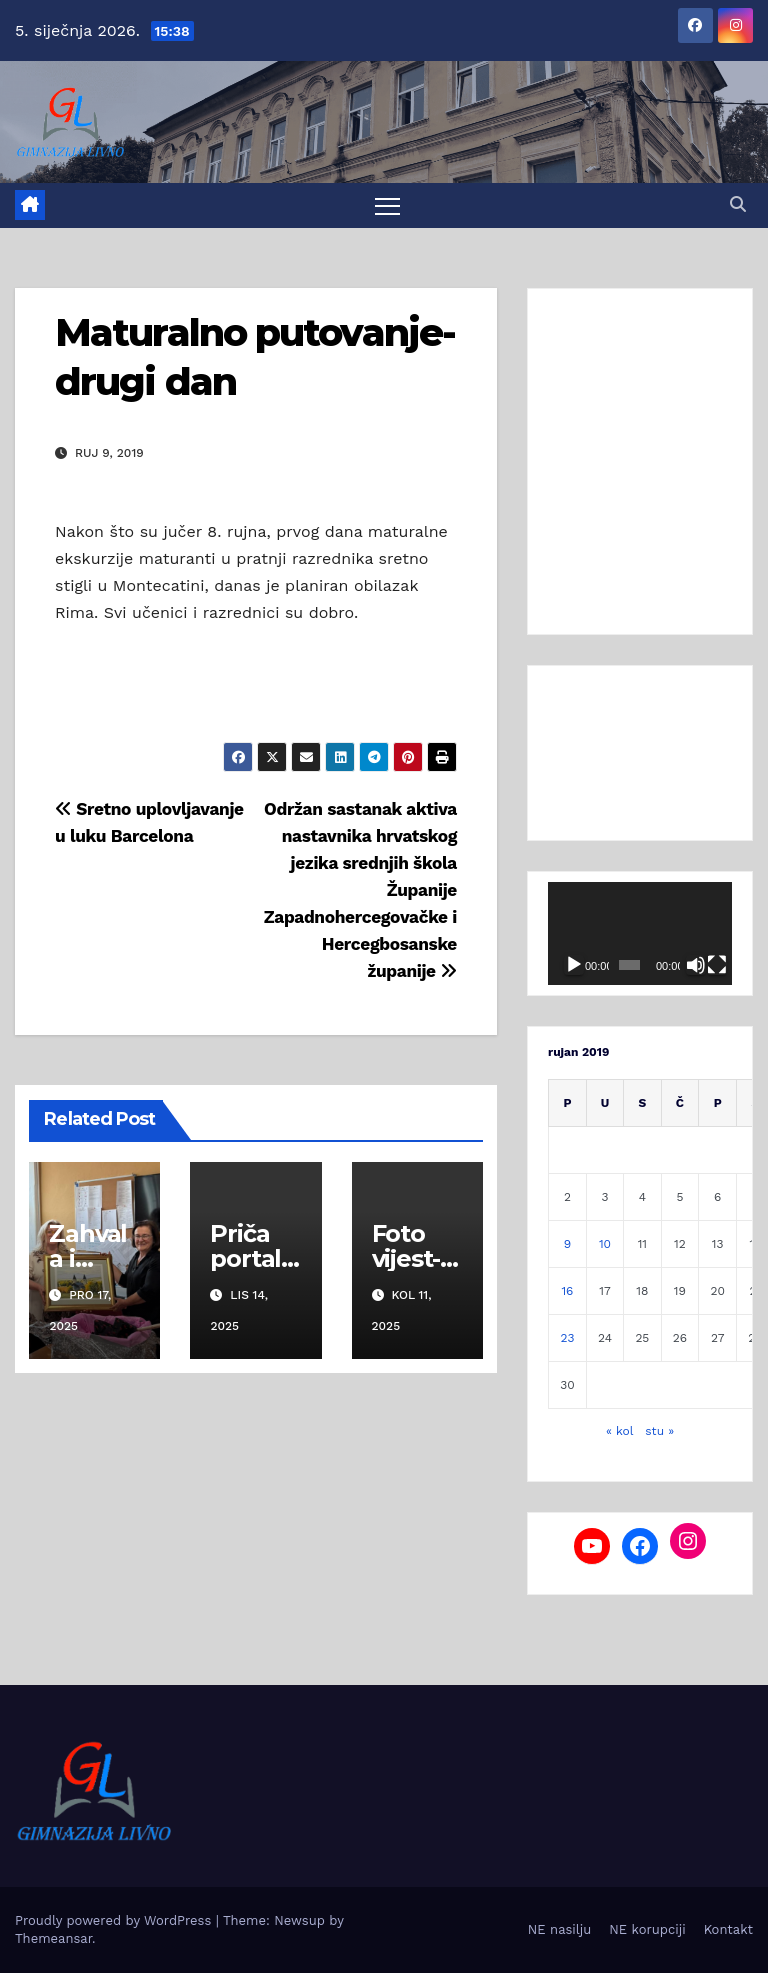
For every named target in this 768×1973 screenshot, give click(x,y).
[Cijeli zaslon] (717, 965)
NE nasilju (559, 1929)
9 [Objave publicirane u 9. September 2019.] (567, 1244)
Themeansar (53, 1938)
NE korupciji (647, 1929)
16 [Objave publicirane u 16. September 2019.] (567, 1291)
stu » (659, 1431)
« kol (619, 1431)
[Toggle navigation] (387, 205)
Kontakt (728, 1929)
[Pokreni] (574, 965)
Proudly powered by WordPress (115, 1920)
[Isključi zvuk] (696, 965)
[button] (738, 204)
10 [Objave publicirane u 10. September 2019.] (605, 1244)
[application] (640, 934)
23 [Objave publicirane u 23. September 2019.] (567, 1338)
